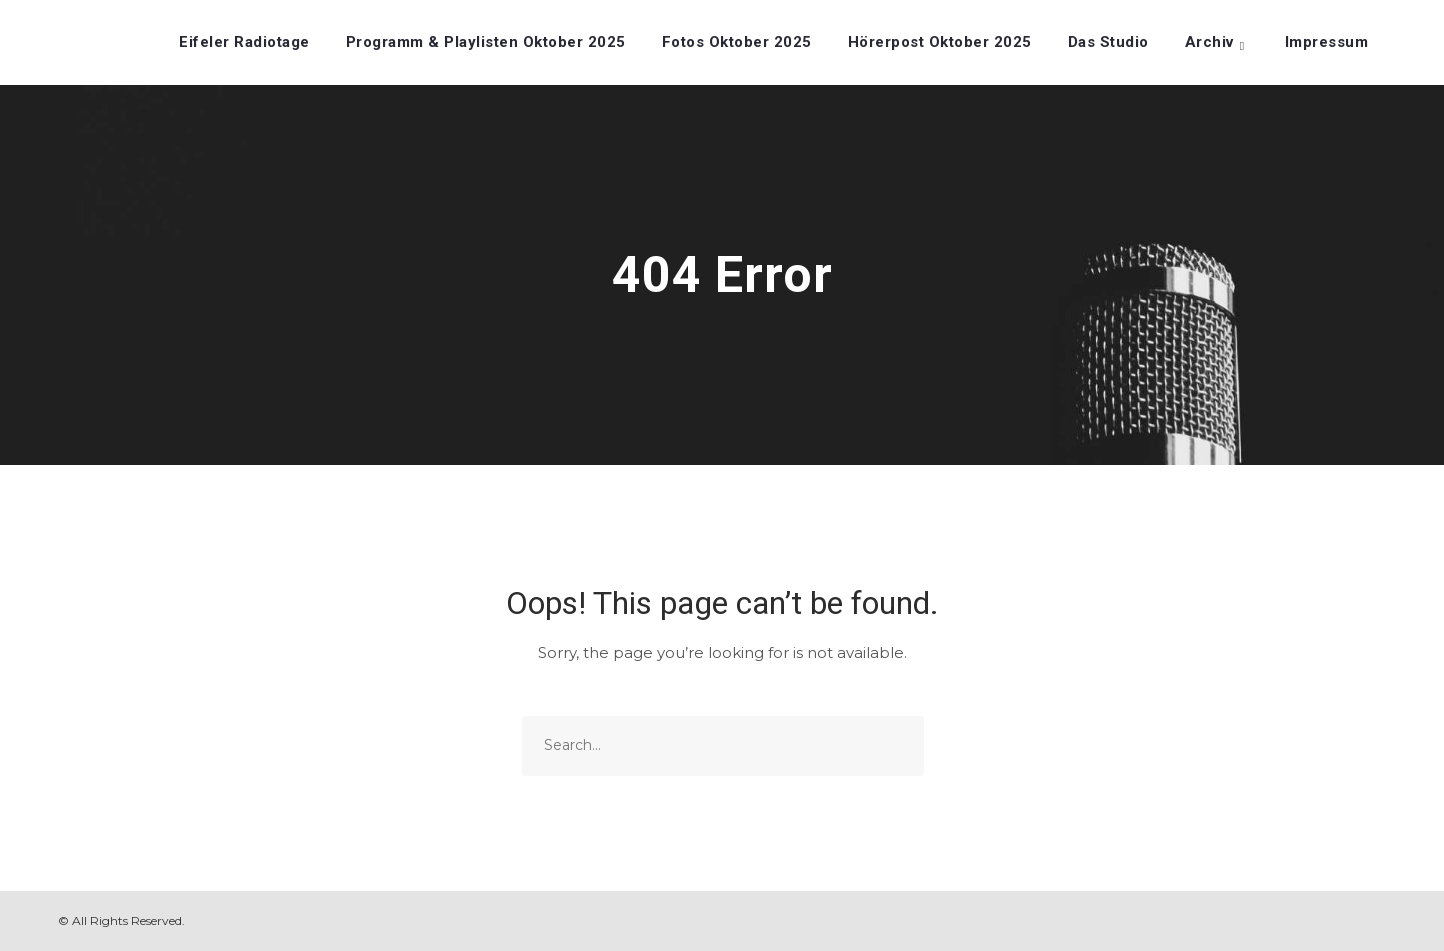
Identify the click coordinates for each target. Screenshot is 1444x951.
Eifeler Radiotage (244, 42)
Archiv (1209, 42)
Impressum (1327, 42)
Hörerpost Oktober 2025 (940, 42)
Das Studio (1108, 42)
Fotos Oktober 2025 (737, 42)
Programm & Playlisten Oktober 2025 (486, 42)
